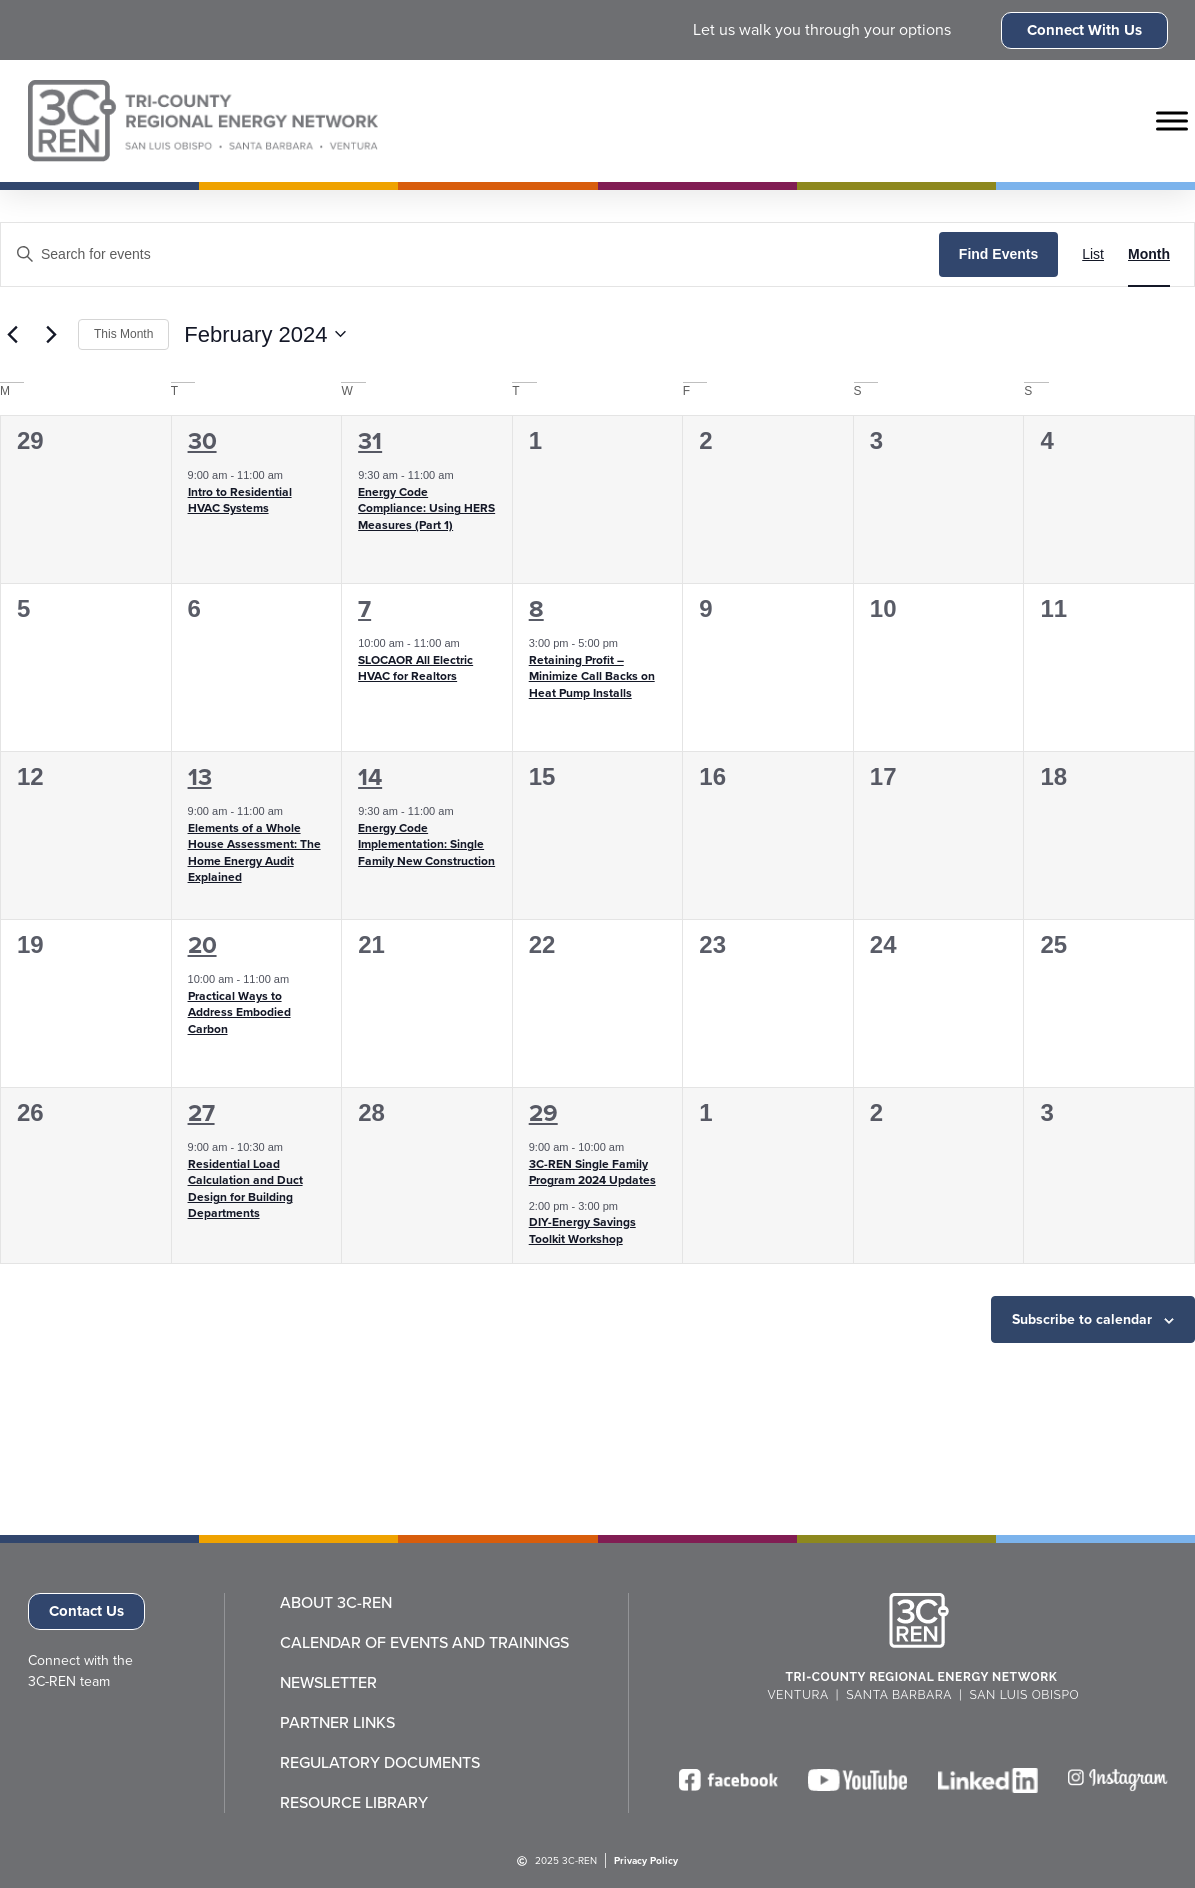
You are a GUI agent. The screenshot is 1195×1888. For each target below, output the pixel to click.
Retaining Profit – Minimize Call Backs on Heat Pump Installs (592, 676)
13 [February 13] (200, 777)
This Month (123, 334)
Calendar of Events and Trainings (424, 1643)
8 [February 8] (536, 609)
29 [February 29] (543, 1113)
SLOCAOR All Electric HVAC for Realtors (415, 668)
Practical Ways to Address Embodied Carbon (239, 1012)
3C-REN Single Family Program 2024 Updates (592, 1172)
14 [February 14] (370, 777)
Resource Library (354, 1803)
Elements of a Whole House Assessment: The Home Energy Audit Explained (254, 853)
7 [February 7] (364, 609)
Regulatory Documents (380, 1763)
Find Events (998, 254)
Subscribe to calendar (1082, 1319)
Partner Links (337, 1723)
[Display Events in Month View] (1149, 254)
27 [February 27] (201, 1113)
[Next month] (51, 334)
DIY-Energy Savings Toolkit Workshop (582, 1230)
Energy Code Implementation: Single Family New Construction (426, 844)
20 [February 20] (202, 945)
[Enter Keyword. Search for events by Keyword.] (470, 254)
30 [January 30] (202, 441)
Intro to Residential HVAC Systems (240, 500)
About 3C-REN (336, 1603)
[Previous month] (12, 334)
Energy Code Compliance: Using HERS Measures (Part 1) (426, 508)
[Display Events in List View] (1093, 254)
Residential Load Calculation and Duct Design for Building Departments (245, 1189)
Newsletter (328, 1683)
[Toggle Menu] (1172, 120)
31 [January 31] (370, 441)
